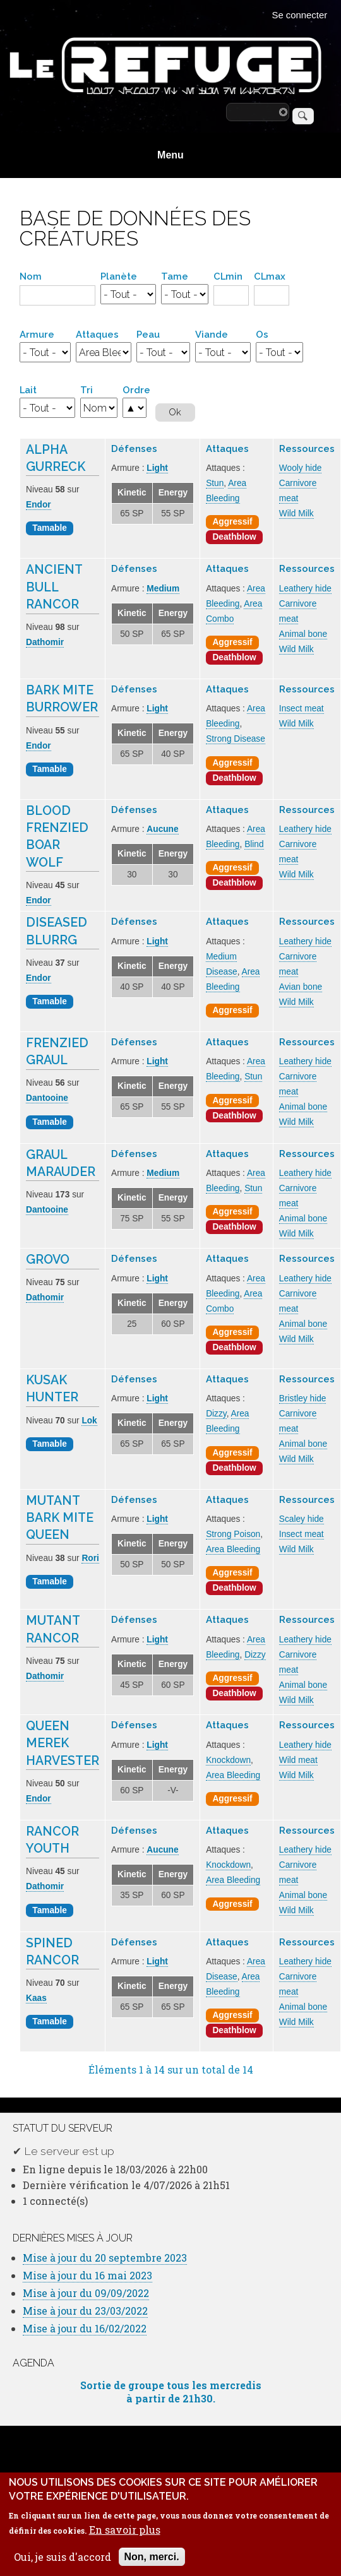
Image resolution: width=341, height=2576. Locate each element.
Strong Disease (235, 739)
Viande (211, 334)
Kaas (36, 1998)
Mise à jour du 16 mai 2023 (87, 2275)
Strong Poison (233, 1534)
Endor (38, 504)
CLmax (269, 276)
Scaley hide (301, 1519)
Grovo (47, 1259)
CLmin (227, 276)
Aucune (162, 829)
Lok (89, 1420)
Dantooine (47, 1098)
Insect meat (301, 708)
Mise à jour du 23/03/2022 (85, 2310)
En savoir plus (124, 2535)
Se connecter (300, 15)
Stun (215, 483)
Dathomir (45, 642)
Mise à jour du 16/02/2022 (85, 2328)
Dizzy (216, 1413)
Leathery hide (305, 588)
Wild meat (298, 1760)
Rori (90, 1558)
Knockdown (228, 1760)
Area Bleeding (233, 1549)
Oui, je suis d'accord (62, 2562)
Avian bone (300, 987)
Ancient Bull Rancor (54, 587)
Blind (253, 844)
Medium (163, 588)
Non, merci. (151, 2561)
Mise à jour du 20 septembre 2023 (105, 2257)
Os (262, 334)
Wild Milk (296, 513)
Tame (174, 276)
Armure (37, 334)
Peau (148, 334)
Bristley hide (302, 1398)
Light (157, 468)
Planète (118, 276)
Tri (86, 389)
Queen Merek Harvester (62, 1743)
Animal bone (303, 634)
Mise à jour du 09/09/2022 (86, 2293)
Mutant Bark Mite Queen (59, 1518)
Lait (28, 389)
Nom (31, 276)
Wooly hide (300, 468)
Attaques (97, 334)
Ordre (136, 389)
